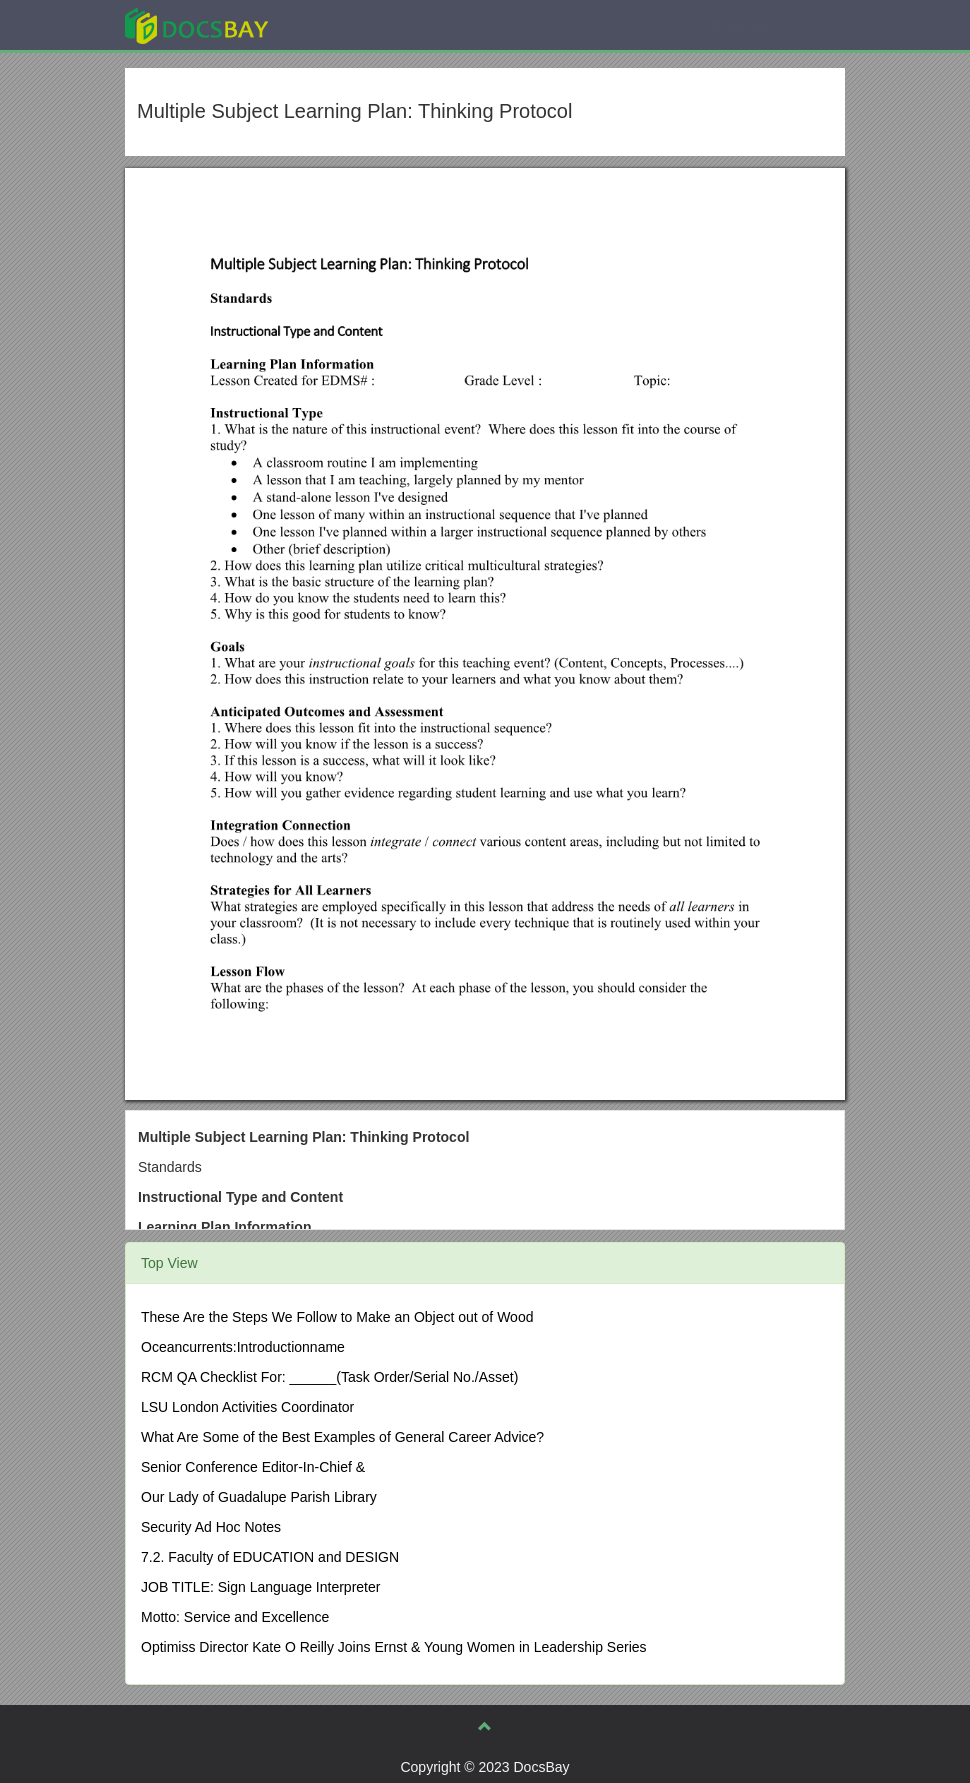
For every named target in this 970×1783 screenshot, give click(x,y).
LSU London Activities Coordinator (247, 1407)
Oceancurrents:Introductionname (243, 1347)
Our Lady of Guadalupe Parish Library (259, 1497)
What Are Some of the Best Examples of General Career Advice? (342, 1437)
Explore (346, 24)
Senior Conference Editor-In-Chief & (253, 1467)
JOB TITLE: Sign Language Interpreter (260, 1587)
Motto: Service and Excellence (235, 1617)
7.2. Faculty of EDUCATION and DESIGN (270, 1557)
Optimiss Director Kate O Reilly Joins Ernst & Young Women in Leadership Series (394, 1647)
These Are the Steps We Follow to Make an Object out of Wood (337, 1317)
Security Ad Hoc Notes (211, 1527)
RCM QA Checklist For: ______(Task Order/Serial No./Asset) (329, 1377)
